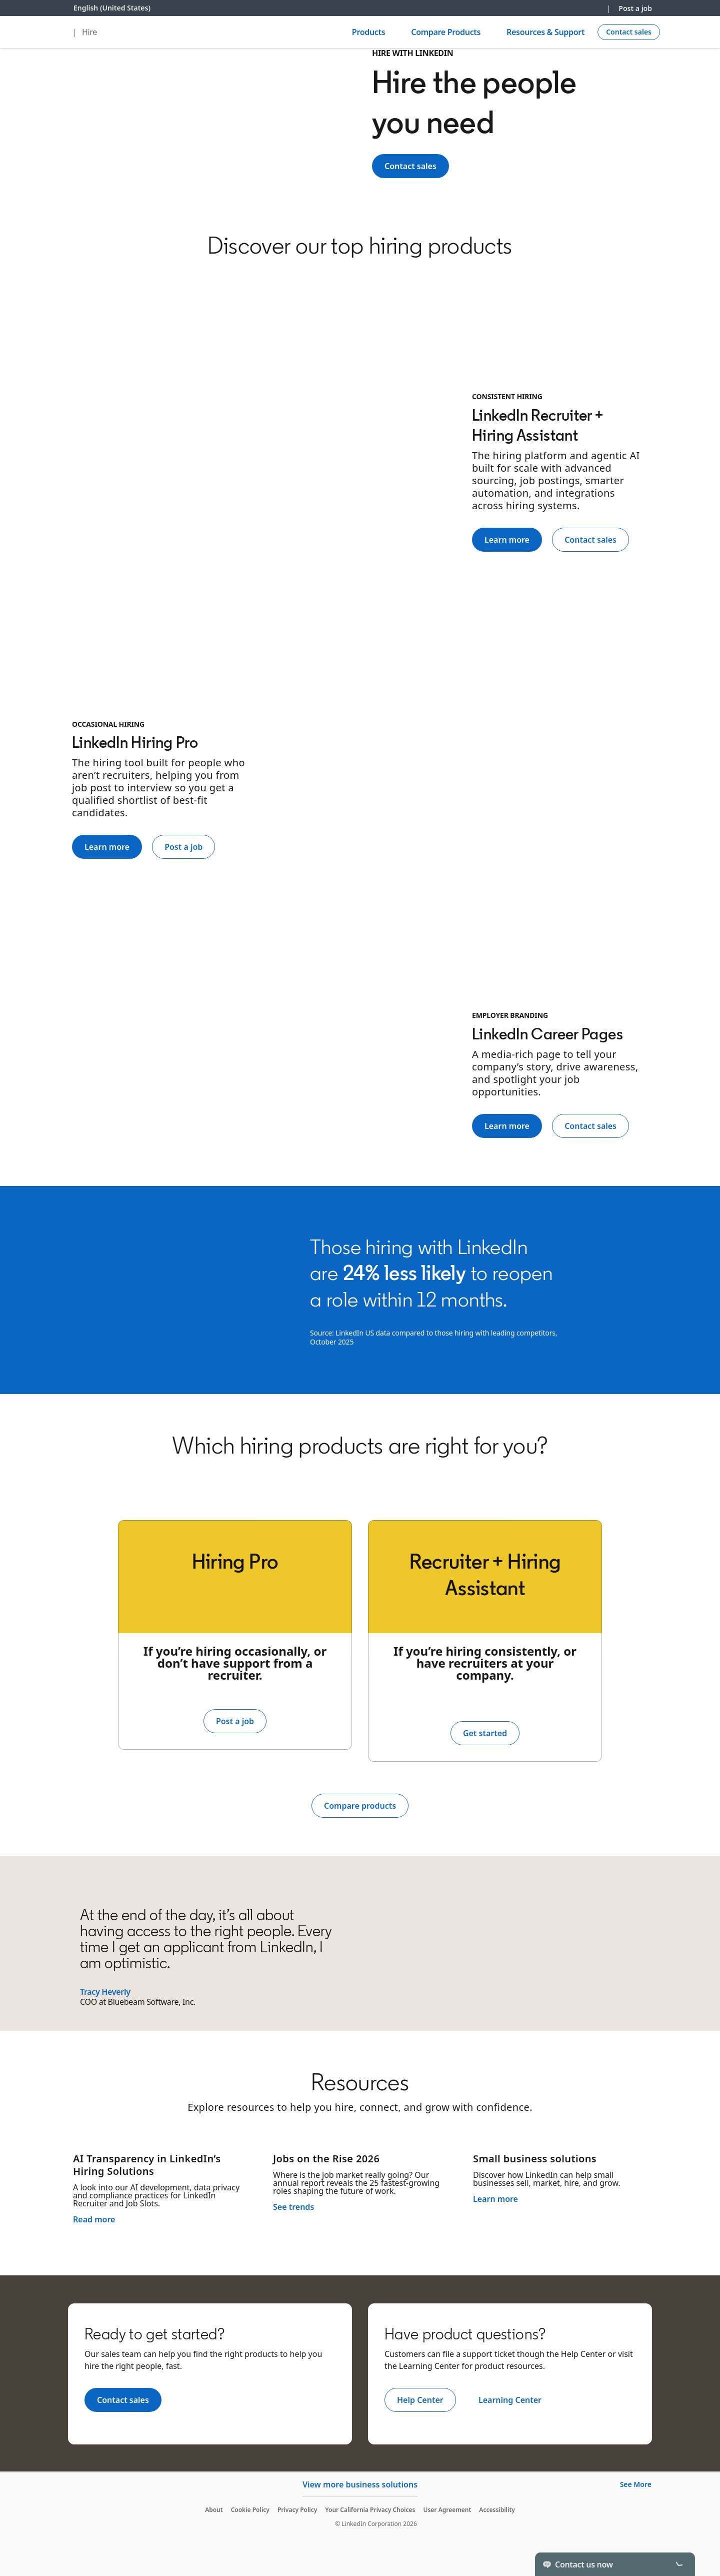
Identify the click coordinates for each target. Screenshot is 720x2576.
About (214, 2509)
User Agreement (447, 2509)
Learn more (495, 2198)
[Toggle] (679, 2564)
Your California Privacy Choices (370, 2509)
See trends (293, 2206)
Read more (94, 2219)
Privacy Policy (297, 2509)
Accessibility (497, 2509)
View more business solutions (360, 2484)
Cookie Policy (250, 2509)
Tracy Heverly (105, 1991)
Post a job (635, 8)
